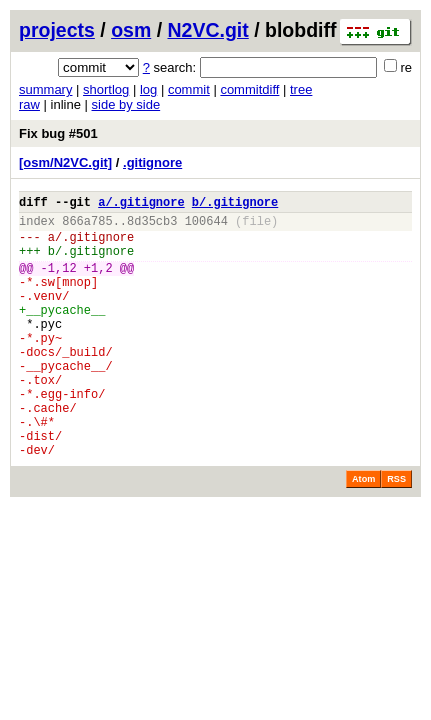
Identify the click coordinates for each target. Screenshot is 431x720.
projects (57, 30)
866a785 (87, 226)
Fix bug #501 (58, 133)
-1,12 (59, 282)
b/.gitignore (235, 204)
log (148, 89)
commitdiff (249, 89)
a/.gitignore (141, 204)
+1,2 (98, 282)
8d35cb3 (152, 226)
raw (29, 104)
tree (301, 89)
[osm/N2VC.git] (65, 162)
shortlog (106, 89)
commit (189, 89)
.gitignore (152, 162)
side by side (126, 104)
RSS (396, 533)
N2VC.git (208, 30)
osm (131, 30)
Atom (363, 533)
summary (45, 89)
